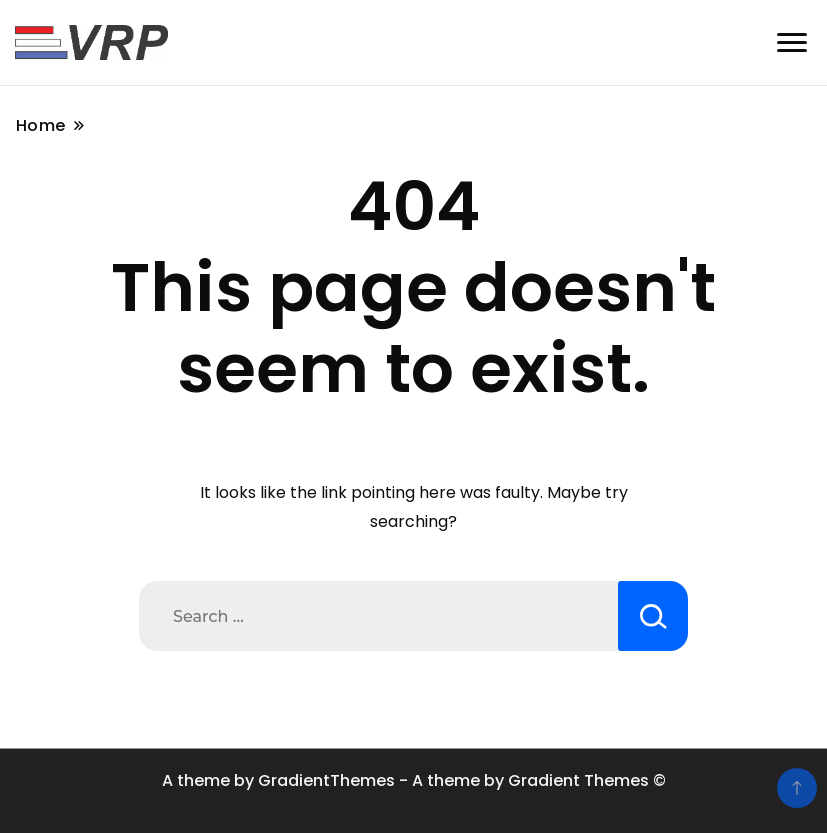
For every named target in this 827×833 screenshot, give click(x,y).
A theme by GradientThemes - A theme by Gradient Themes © (414, 780)
